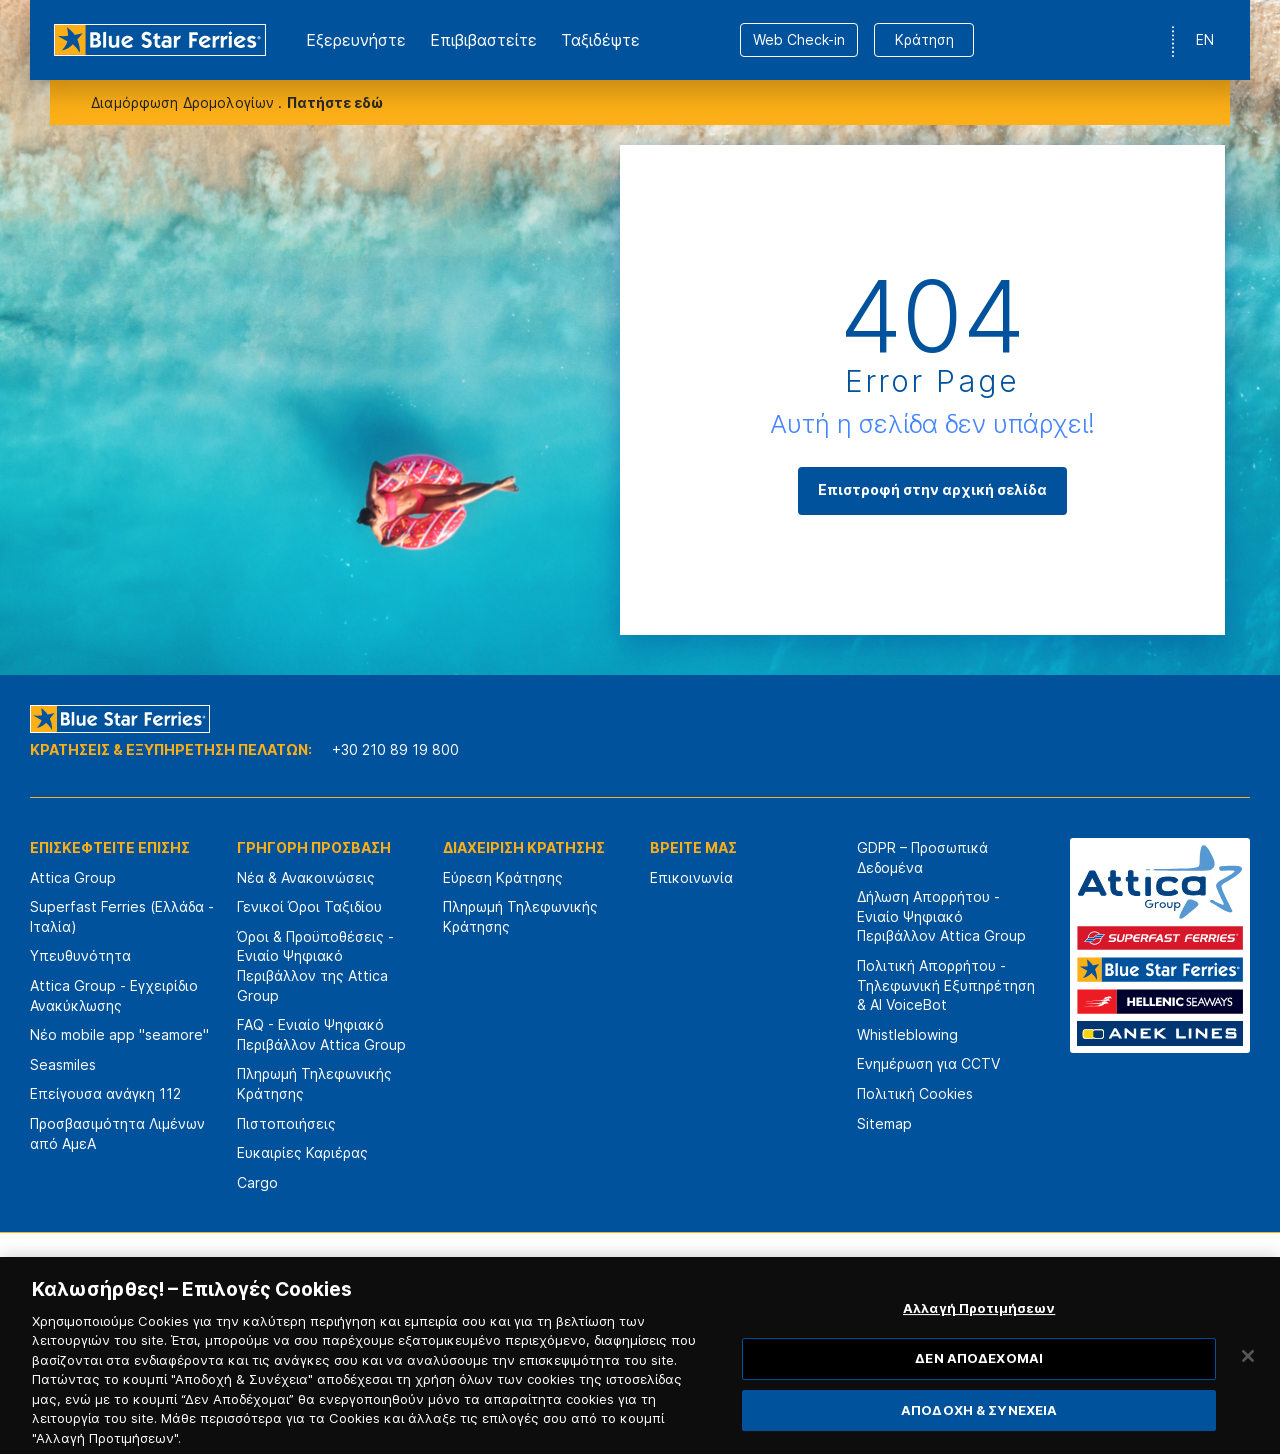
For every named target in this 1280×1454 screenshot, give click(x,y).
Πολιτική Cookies (915, 1093)
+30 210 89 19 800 (395, 749)
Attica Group (73, 877)
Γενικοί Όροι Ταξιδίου (309, 906)
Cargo (257, 1182)
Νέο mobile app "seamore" (119, 1034)
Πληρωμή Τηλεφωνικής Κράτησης (314, 1083)
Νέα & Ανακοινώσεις (306, 877)
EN (1205, 39)
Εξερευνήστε (356, 40)
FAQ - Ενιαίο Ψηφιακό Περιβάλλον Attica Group (321, 1034)
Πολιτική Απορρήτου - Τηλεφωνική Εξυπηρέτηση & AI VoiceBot (946, 985)
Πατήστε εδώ (335, 102)
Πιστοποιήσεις (286, 1123)
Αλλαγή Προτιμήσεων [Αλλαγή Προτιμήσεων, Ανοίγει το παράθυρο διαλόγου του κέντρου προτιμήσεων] (979, 1331)
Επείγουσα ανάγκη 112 (105, 1093)
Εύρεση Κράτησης (503, 877)
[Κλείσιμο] (1248, 1379)
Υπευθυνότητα (80, 955)
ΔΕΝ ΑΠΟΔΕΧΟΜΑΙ (979, 1382)
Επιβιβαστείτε (483, 40)
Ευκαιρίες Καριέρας (302, 1152)
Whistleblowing (907, 1034)
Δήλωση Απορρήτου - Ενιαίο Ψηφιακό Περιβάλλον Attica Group (941, 916)
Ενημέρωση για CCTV (928, 1063)
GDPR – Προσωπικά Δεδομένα (922, 857)
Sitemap (884, 1123)
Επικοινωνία (691, 877)
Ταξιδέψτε (600, 40)
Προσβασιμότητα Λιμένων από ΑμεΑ (117, 1133)
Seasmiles (63, 1064)
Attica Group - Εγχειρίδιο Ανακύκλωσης (114, 995)
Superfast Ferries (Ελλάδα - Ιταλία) (122, 916)
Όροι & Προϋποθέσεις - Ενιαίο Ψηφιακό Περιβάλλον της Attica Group (315, 966)
